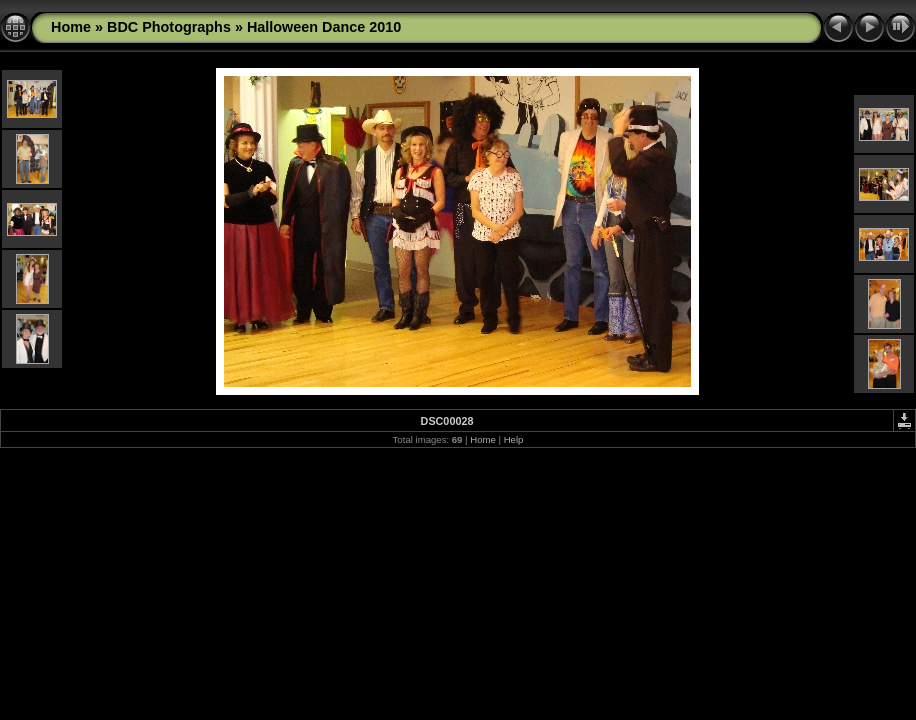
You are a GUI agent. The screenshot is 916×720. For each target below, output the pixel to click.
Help (514, 439)
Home (71, 27)
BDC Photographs (169, 27)
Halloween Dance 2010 (324, 27)
